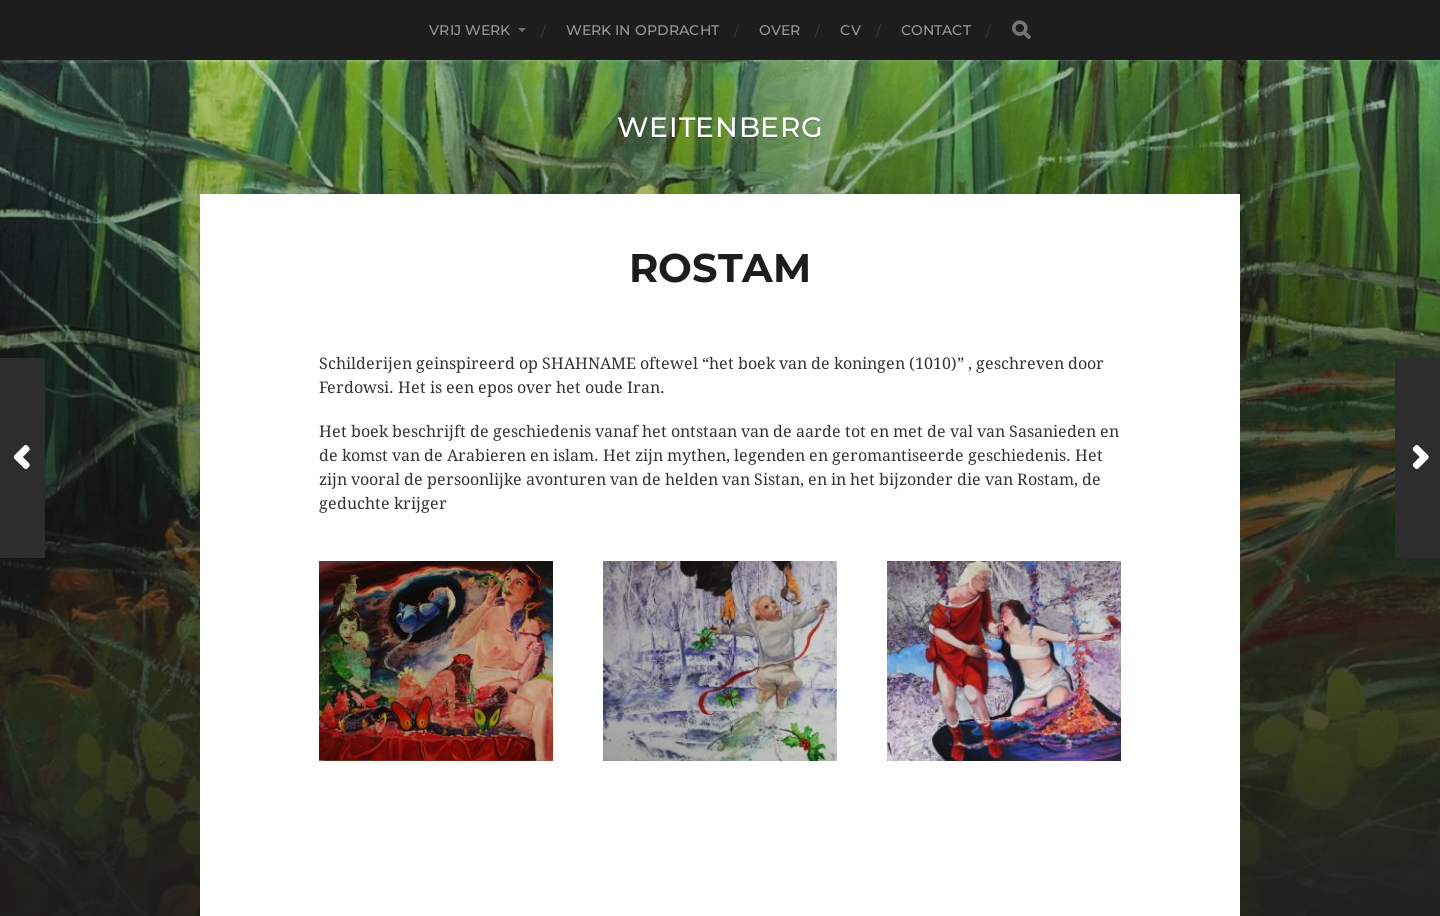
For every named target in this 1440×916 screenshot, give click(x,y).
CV (850, 30)
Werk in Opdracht (642, 30)
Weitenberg (720, 127)
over (780, 30)
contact (936, 30)
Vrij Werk (469, 30)
